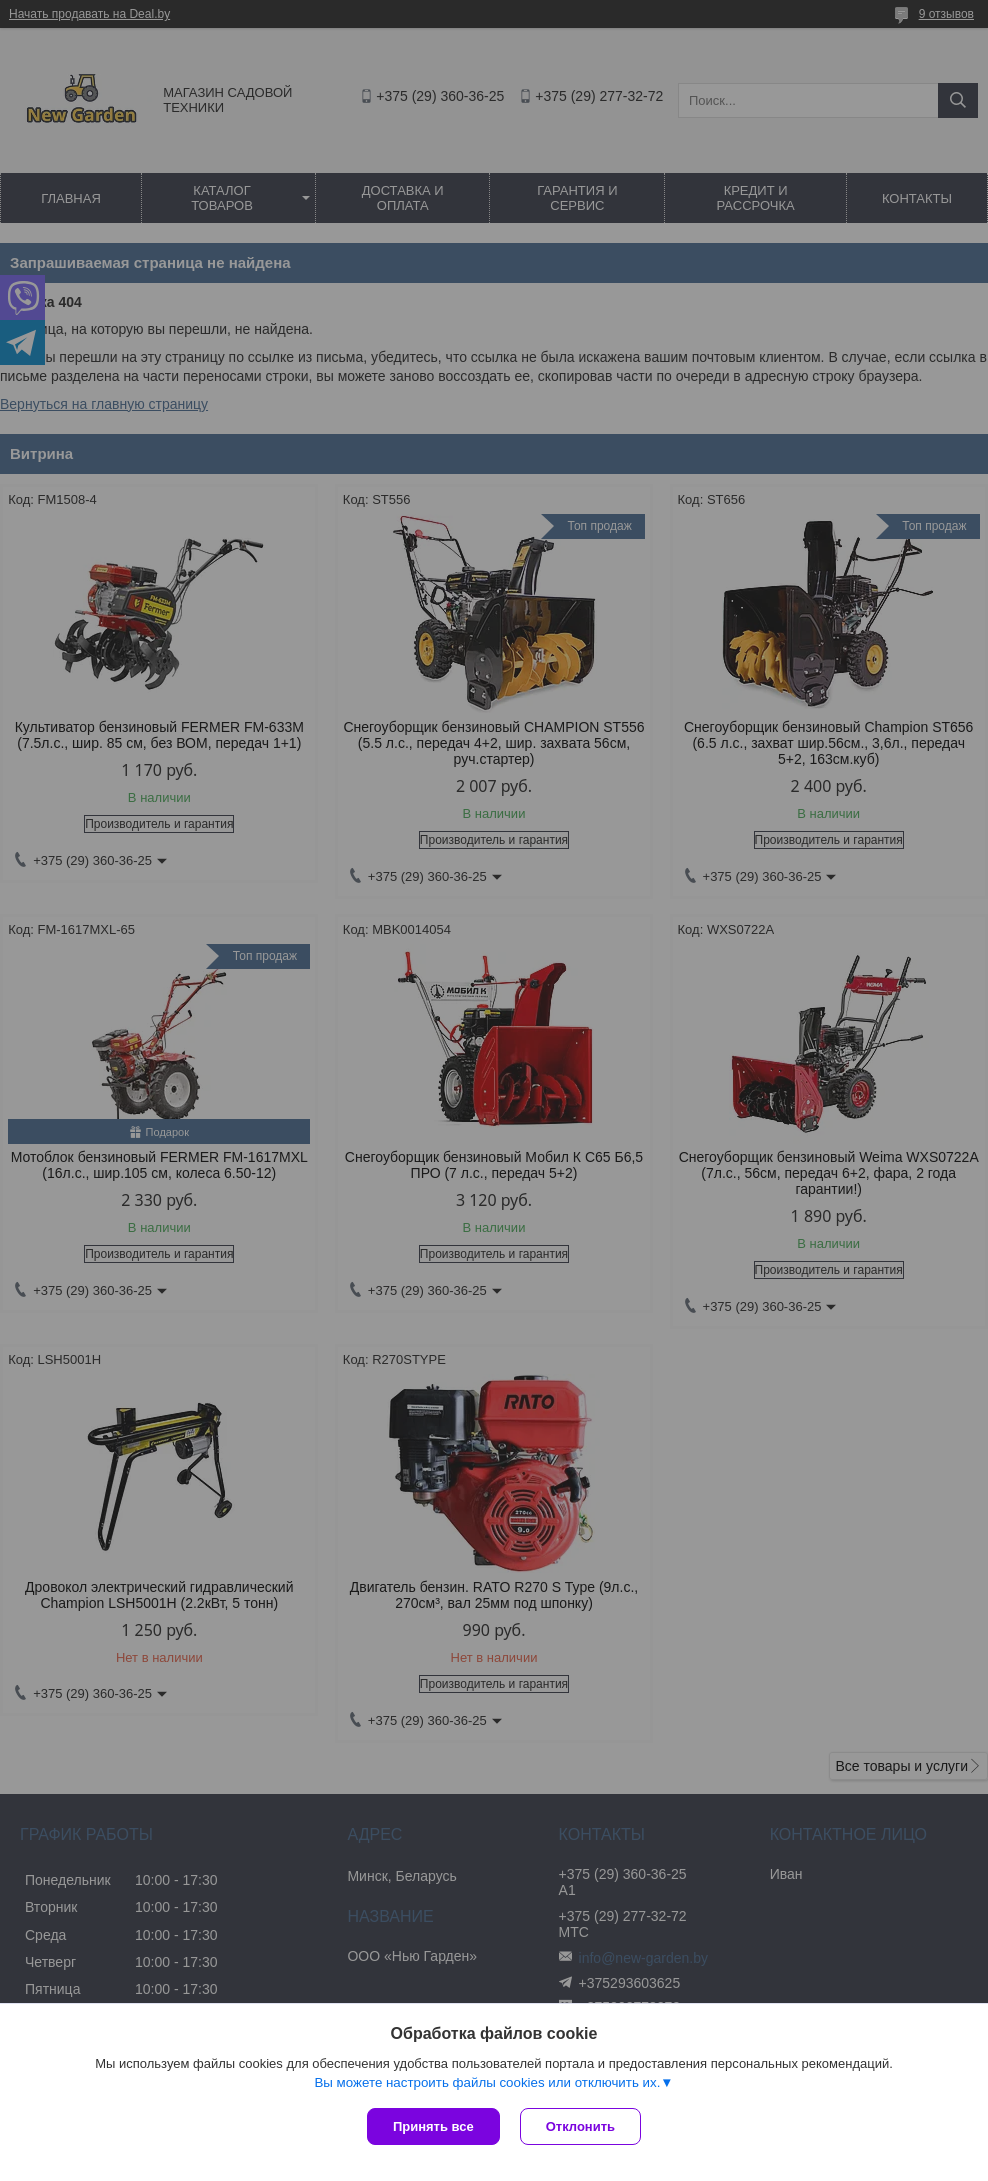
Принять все (433, 2126)
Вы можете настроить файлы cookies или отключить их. (487, 2082)
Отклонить (580, 2126)
